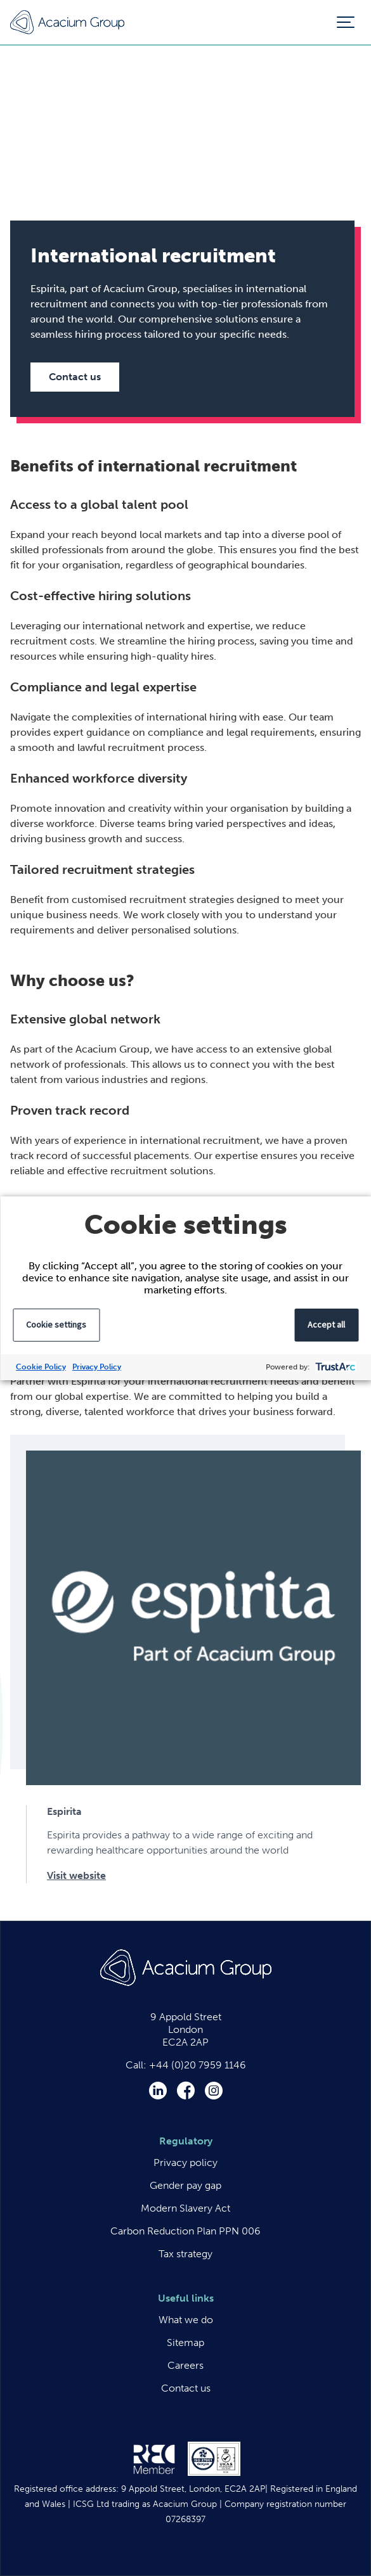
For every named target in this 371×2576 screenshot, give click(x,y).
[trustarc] (334, 1367)
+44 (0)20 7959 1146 (197, 2065)
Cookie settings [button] (56, 1324)
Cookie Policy (41, 1366)
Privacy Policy (96, 1366)
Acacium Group (67, 22)
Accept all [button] (326, 1324)
